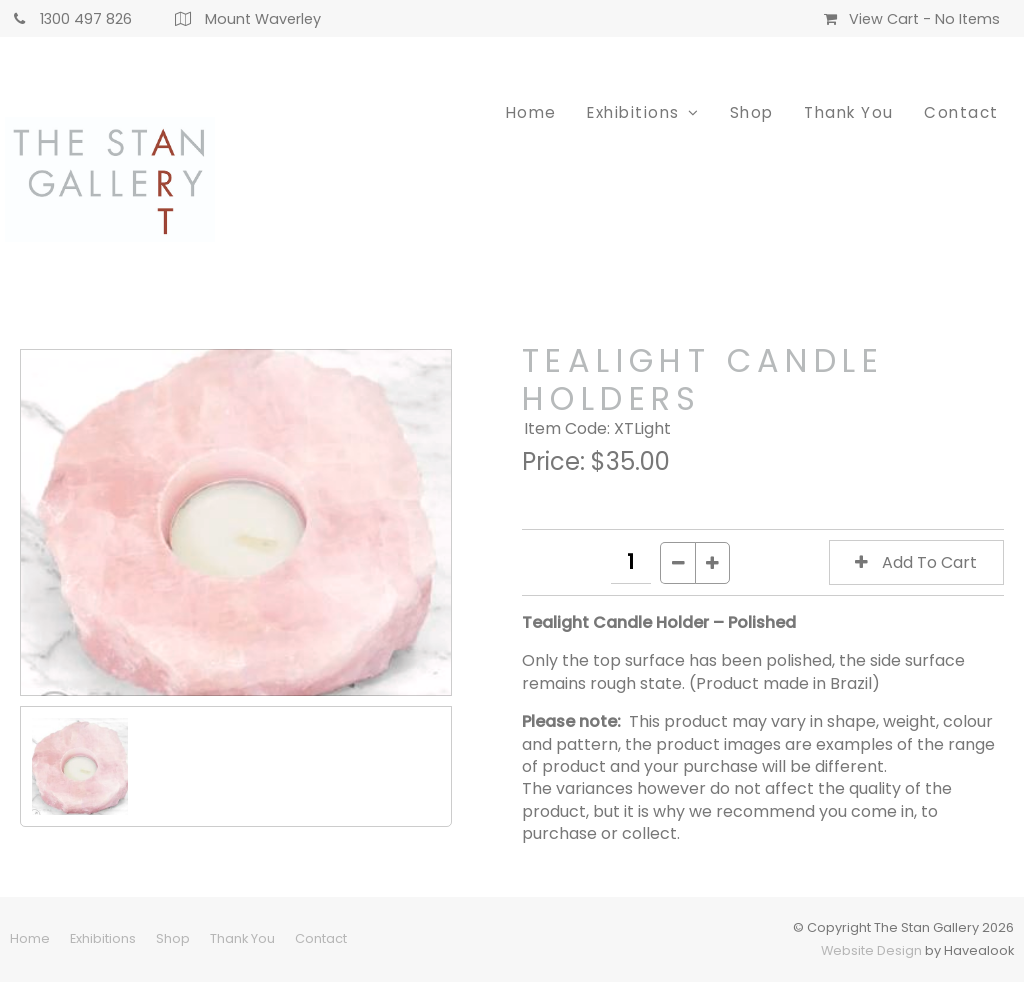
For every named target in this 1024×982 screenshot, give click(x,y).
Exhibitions (633, 112)
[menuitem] (30, 939)
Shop (752, 112)
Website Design (871, 950)
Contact (961, 112)
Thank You (849, 112)
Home (531, 112)
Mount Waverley (263, 19)
